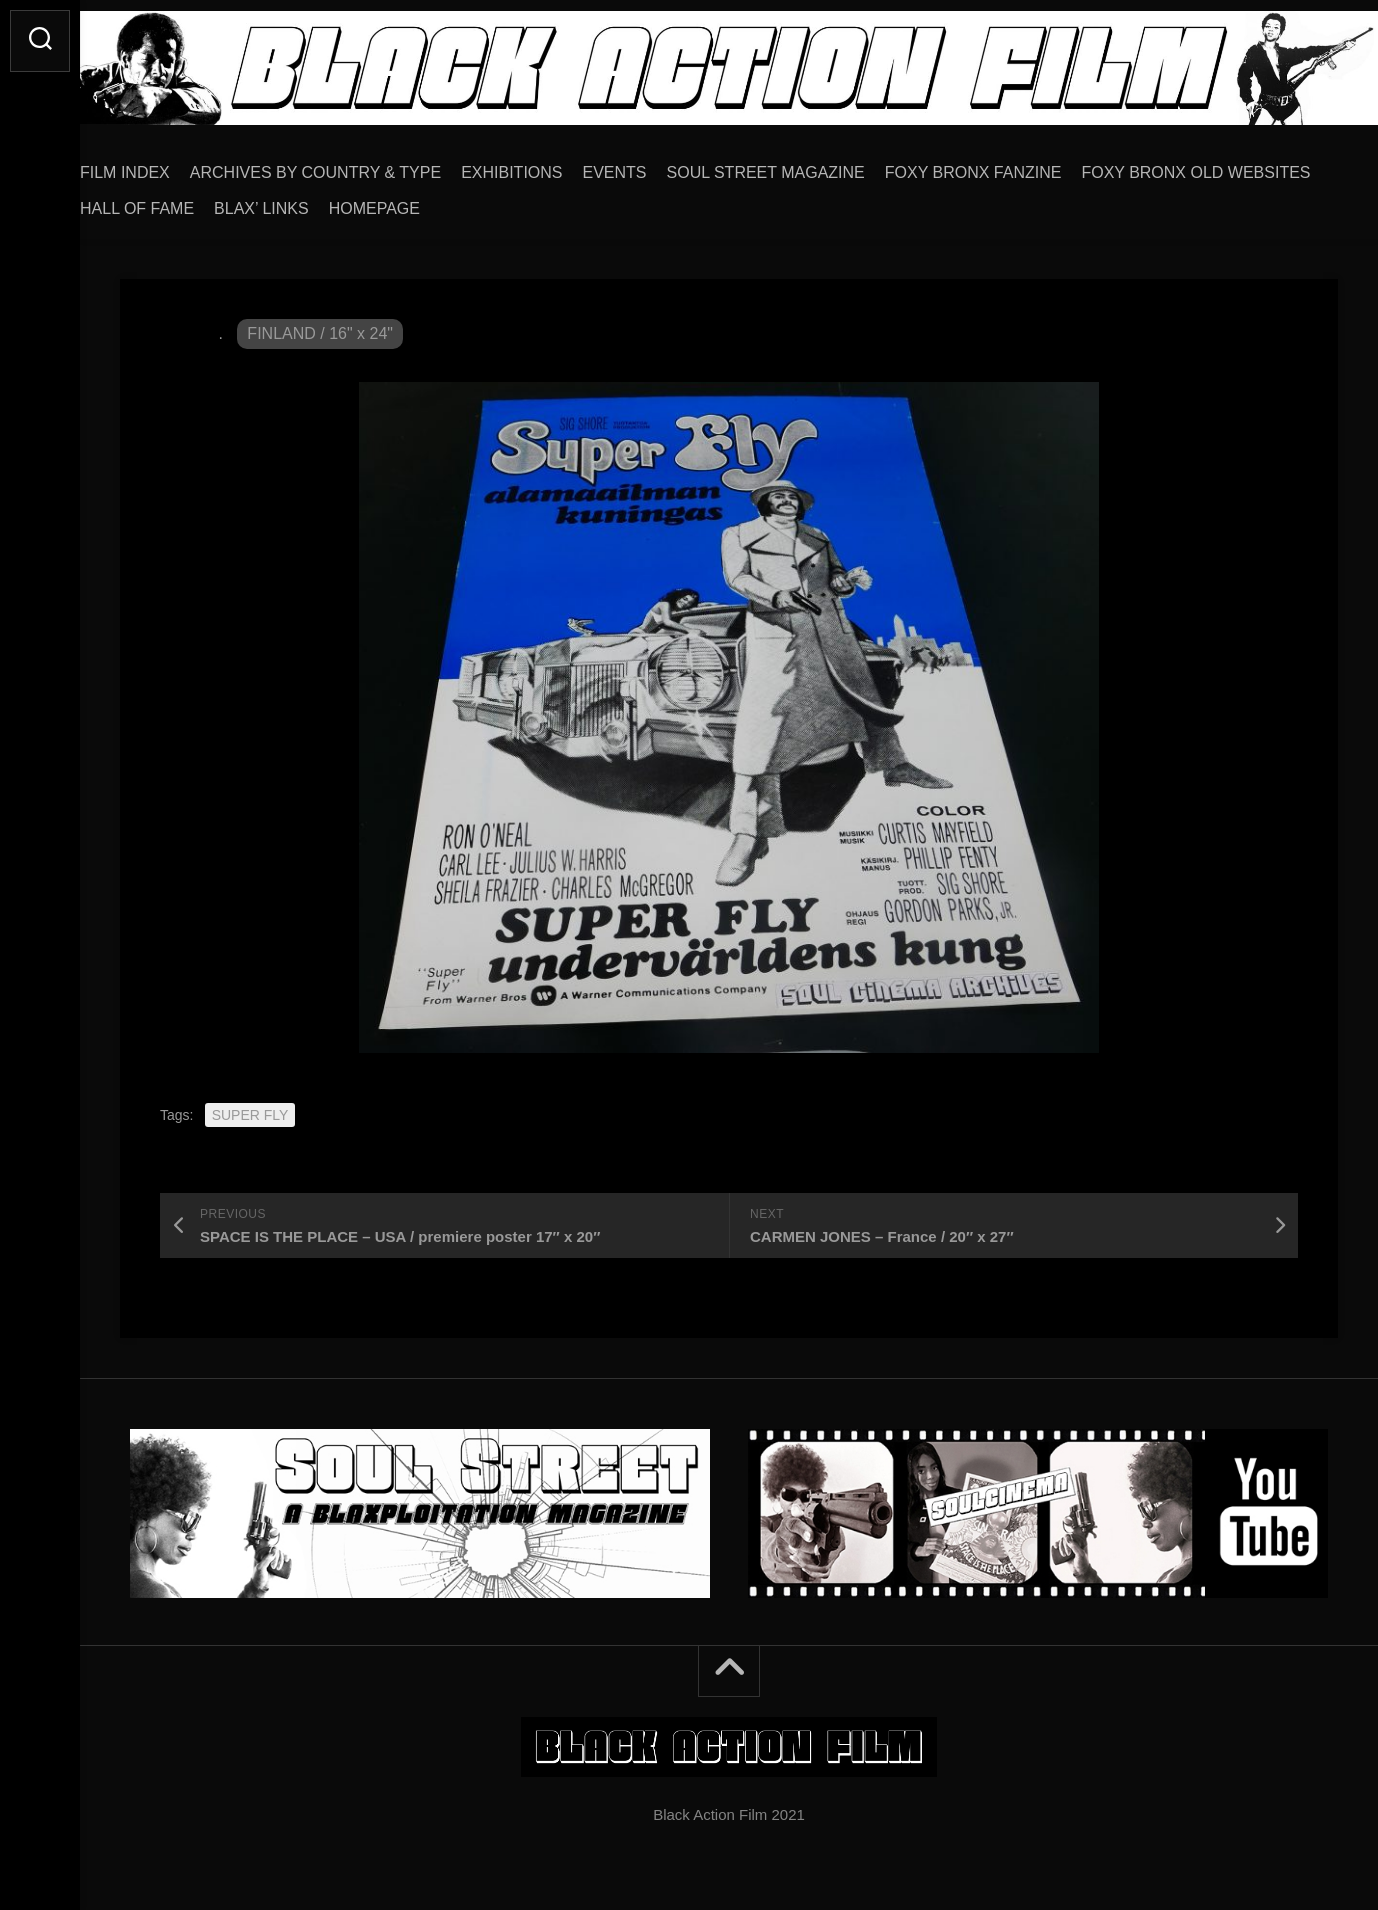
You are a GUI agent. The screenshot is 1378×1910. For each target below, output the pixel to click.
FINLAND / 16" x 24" (320, 326)
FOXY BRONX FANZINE (1013, 165)
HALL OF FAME (426, 201)
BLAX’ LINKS (550, 201)
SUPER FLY (250, 1108)
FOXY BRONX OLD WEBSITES (234, 201)
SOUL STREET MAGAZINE (806, 165)
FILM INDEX (165, 165)
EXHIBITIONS (551, 165)
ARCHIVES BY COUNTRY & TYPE (355, 165)
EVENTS (655, 165)
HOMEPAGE (663, 201)
